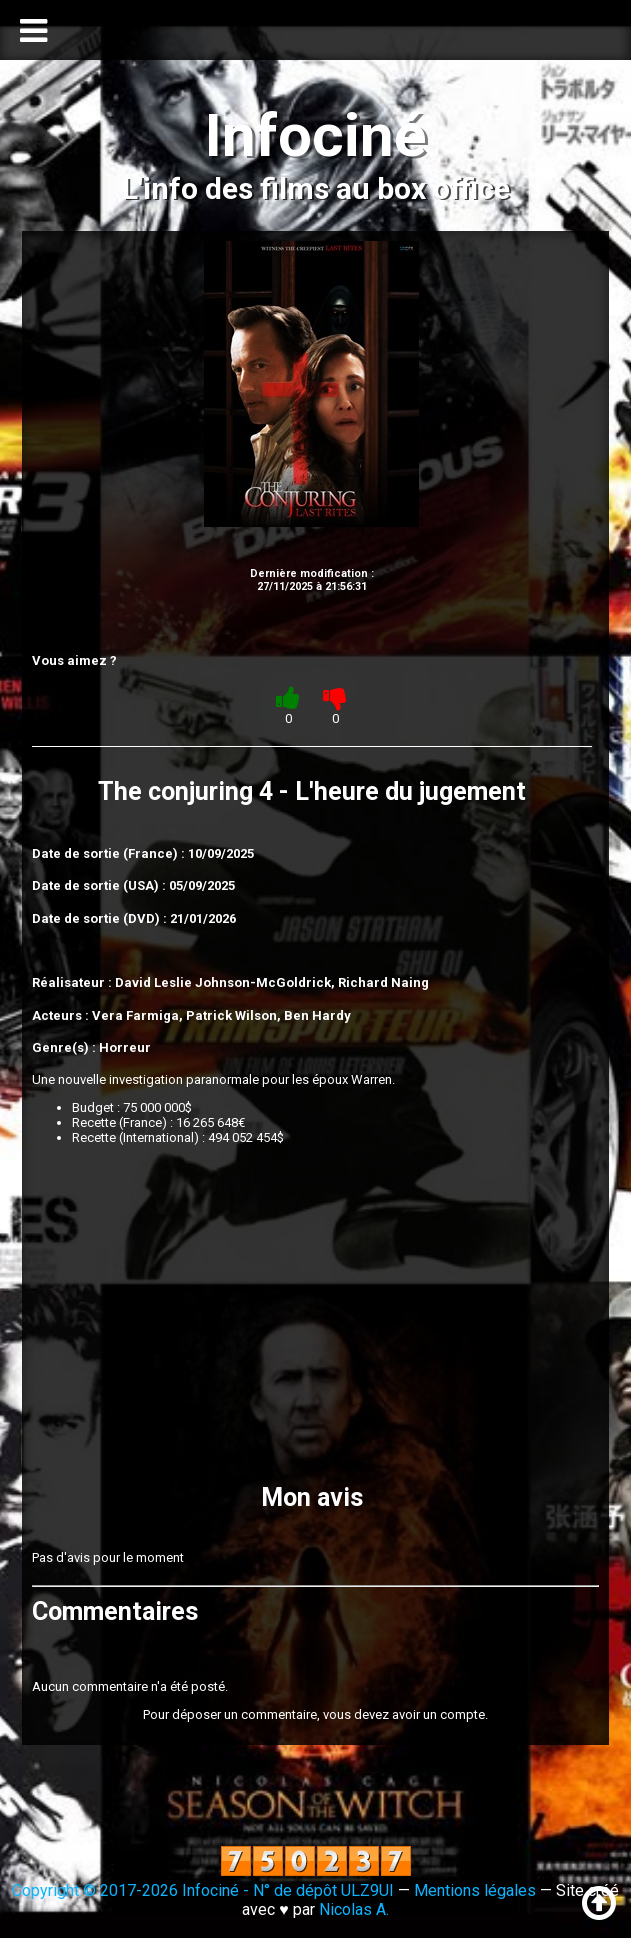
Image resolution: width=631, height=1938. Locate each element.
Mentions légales (475, 1890)
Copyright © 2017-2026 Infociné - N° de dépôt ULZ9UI (203, 1890)
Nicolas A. (354, 1909)
